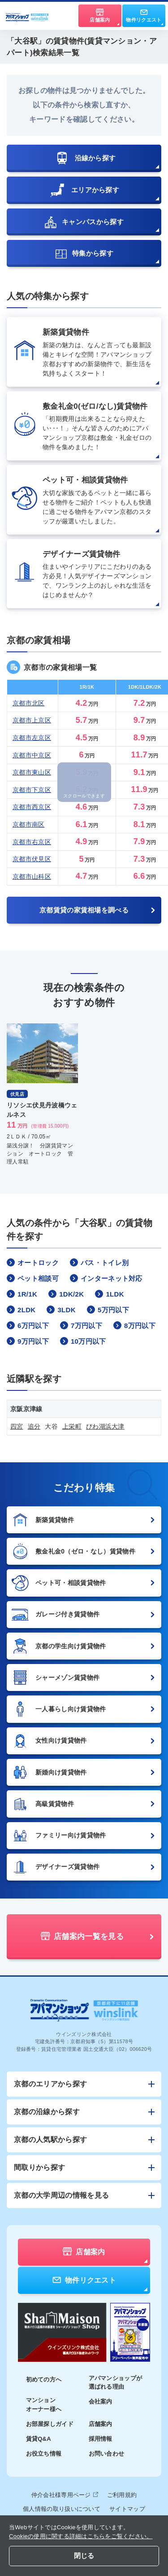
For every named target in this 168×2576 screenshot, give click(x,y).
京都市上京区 (32, 720)
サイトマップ (127, 2508)
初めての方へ (44, 2379)
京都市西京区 (32, 806)
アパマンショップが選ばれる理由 (115, 2382)
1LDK (109, 1294)
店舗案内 (100, 2424)
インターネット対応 (106, 1278)
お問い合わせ (107, 2453)
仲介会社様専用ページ (64, 2495)
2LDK (21, 1310)
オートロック (33, 1262)
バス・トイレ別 (99, 1262)
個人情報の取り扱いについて (61, 2508)
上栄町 (72, 1426)
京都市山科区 (32, 876)
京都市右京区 (32, 841)
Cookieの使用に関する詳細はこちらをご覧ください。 (81, 2536)
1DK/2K (66, 1294)
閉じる (84, 2555)
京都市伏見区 (32, 859)
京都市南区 (29, 824)
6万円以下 (28, 1325)
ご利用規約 (122, 2495)
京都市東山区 (32, 772)
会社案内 (100, 2401)
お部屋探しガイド (50, 2424)
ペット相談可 (33, 1278)
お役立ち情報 (44, 2453)
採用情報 (100, 2438)
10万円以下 (83, 1341)
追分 (34, 1426)
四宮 (16, 1426)
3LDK (61, 1310)
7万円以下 (81, 1325)
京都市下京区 (32, 789)
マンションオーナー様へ (44, 2404)
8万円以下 (134, 1325)
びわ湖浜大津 (105, 1426)
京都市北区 (29, 703)
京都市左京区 (32, 737)
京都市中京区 (32, 755)
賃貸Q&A (39, 2438)
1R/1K (22, 1294)
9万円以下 (28, 1341)
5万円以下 (108, 1310)
